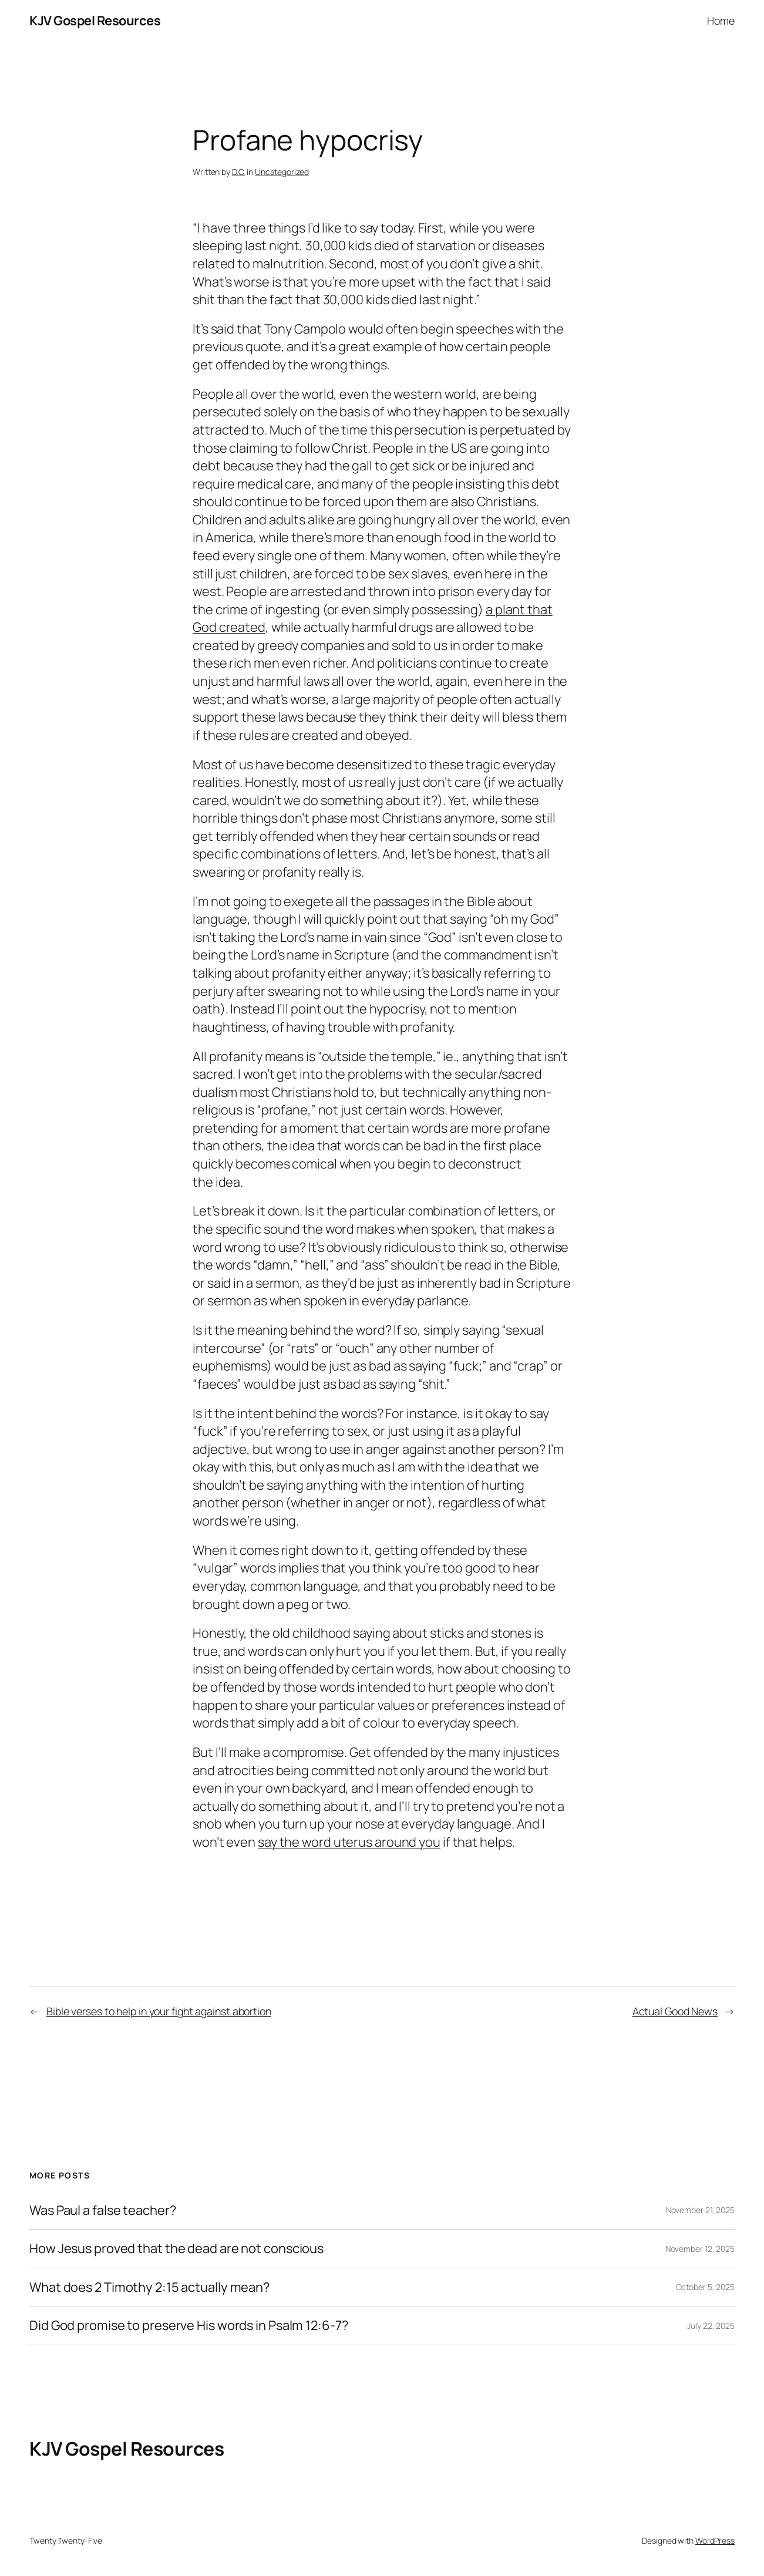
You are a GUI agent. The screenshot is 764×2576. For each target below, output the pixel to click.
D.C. (238, 171)
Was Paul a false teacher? (102, 2210)
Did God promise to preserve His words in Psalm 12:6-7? (188, 2325)
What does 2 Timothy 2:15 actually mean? (149, 2287)
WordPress (715, 2540)
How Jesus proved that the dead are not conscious (176, 2248)
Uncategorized (282, 171)
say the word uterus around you (349, 1842)
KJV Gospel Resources (94, 20)
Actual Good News (675, 2011)
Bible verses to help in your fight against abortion (158, 2011)
